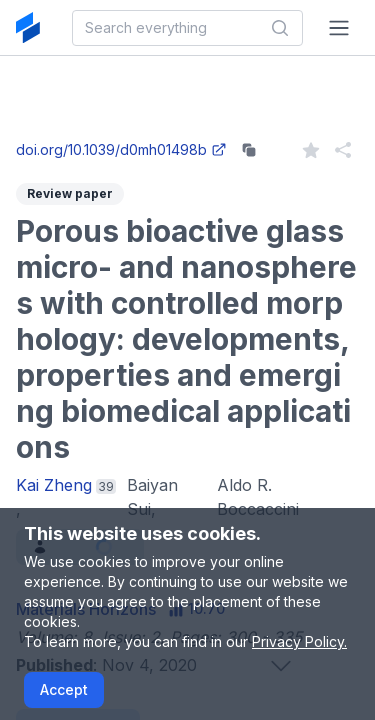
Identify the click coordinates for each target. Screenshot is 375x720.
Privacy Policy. (299, 641)
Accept (64, 689)
